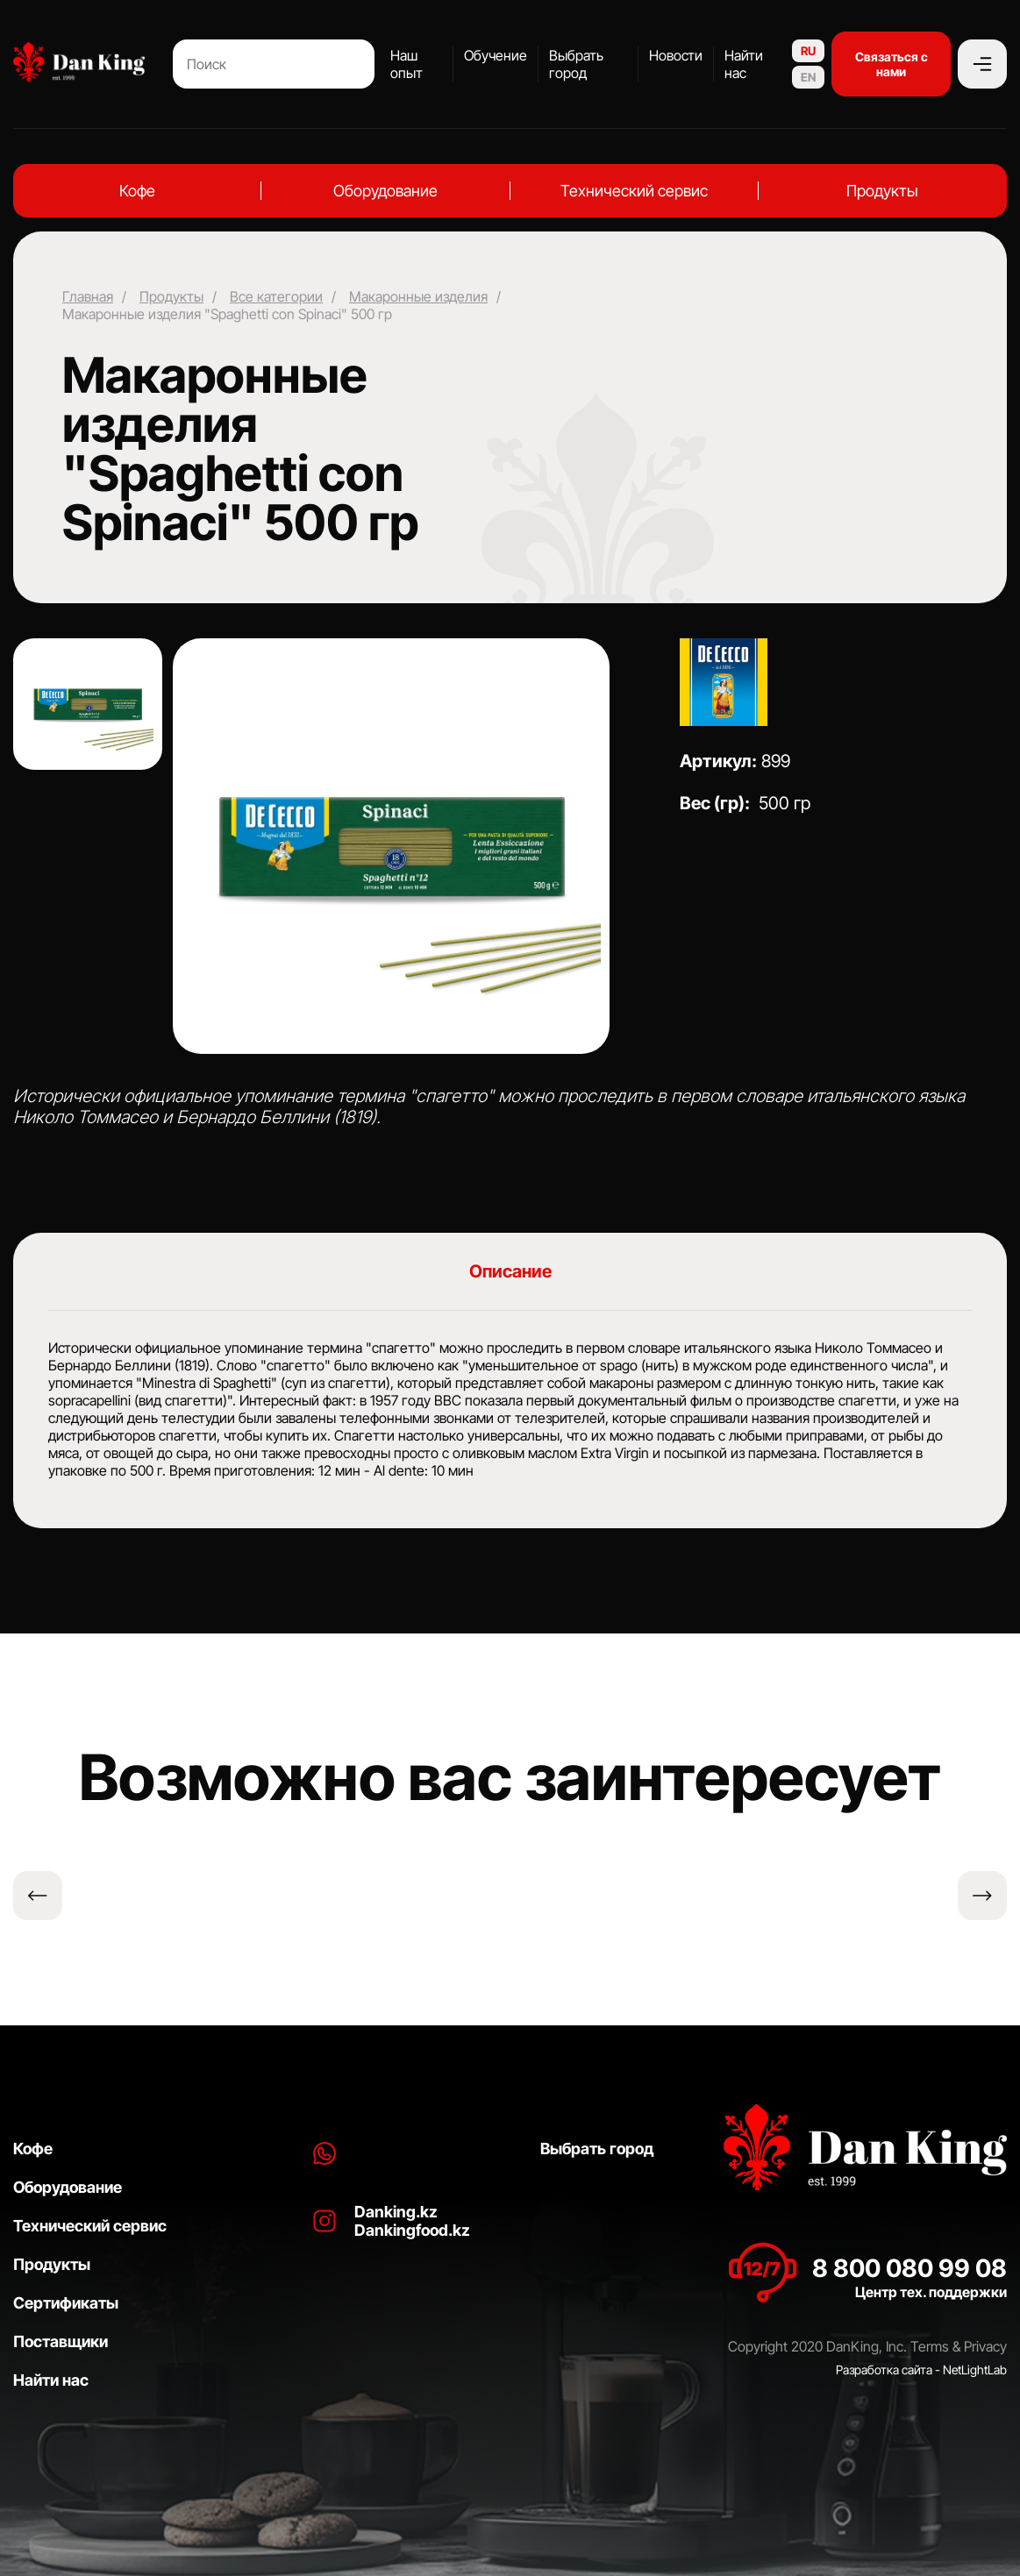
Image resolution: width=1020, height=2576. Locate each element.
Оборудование (385, 190)
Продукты (882, 190)
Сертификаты (65, 2303)
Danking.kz (396, 2211)
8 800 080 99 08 (909, 2268)
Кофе (137, 190)
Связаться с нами (891, 64)
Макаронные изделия (418, 296)
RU (808, 51)
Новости (676, 55)
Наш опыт (406, 64)
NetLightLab (975, 2369)
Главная (87, 296)
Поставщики (60, 2341)
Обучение (495, 55)
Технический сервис (634, 190)
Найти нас (743, 64)
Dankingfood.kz (412, 2230)
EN (808, 77)
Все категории (276, 296)
